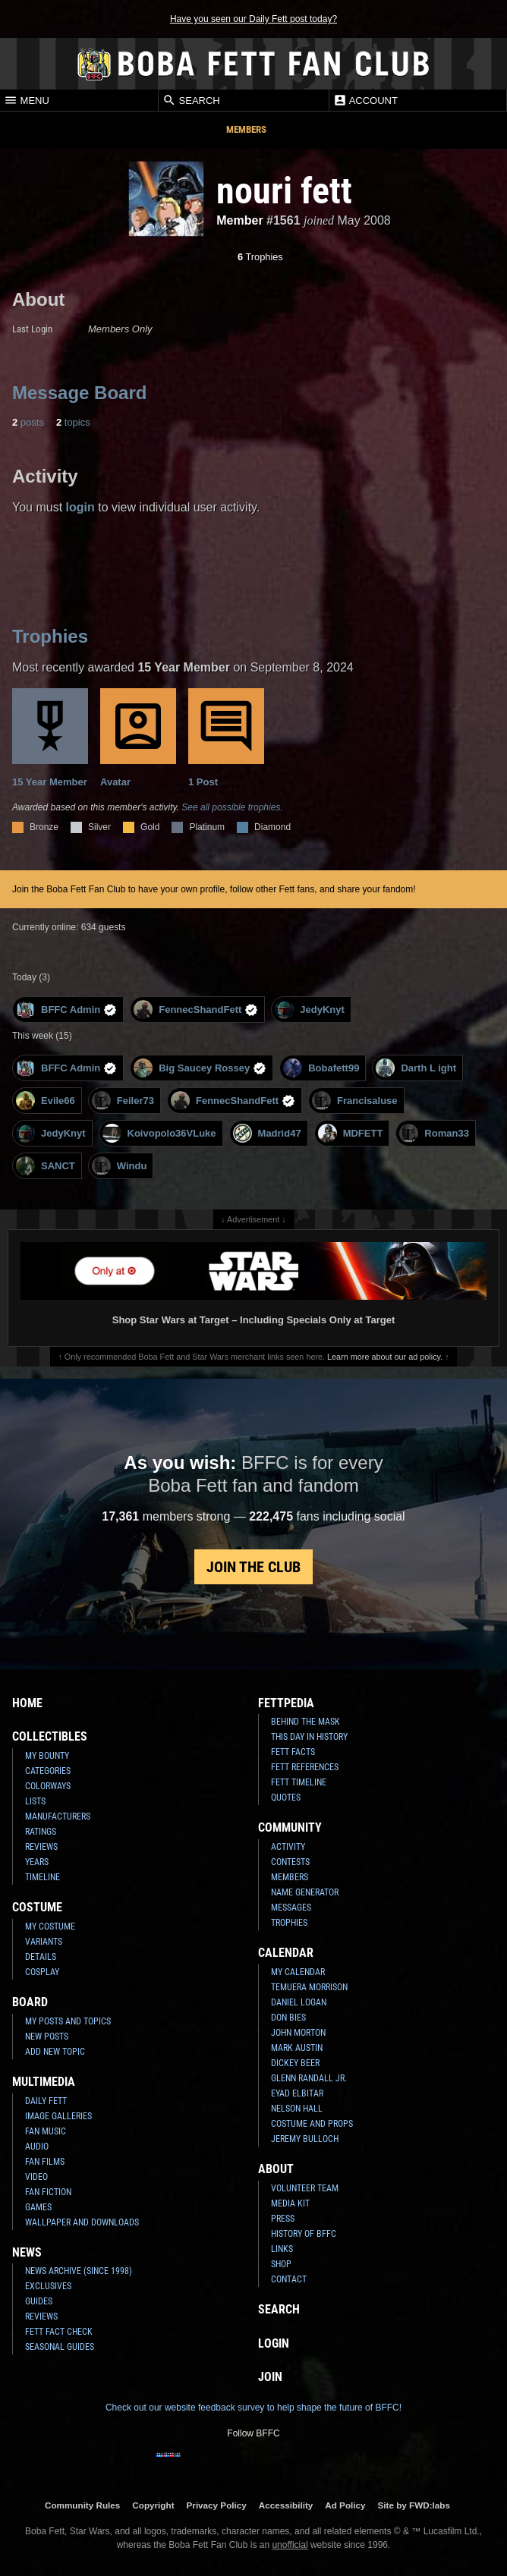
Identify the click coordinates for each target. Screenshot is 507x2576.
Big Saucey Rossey (200, 1067)
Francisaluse (355, 1100)
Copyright (153, 2505)
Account (365, 100)
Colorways (48, 1786)
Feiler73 (123, 1100)
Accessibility (286, 2505)
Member (239, 220)
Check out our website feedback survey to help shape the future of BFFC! (253, 2407)
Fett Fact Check (59, 2331)
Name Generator (305, 1892)
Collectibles (49, 1736)
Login (273, 2343)
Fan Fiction (48, 2192)
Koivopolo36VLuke (159, 1133)
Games (38, 2207)
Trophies (260, 257)
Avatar (138, 738)
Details (40, 1957)
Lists (35, 1801)
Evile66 (45, 1100)
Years (37, 1862)
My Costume (50, 1926)
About (276, 2169)
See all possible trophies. (231, 807)
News (27, 2252)
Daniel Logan (298, 2002)
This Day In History (309, 1736)
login (80, 507)
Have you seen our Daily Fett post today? (253, 19)
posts (28, 422)
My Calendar (298, 1972)
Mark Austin (297, 2048)
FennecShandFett (196, 1009)
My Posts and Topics (68, 2021)
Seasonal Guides (59, 2347)
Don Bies (288, 2017)
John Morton (298, 2032)
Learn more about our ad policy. (384, 1356)
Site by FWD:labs (414, 2505)
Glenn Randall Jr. (309, 2078)
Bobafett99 (321, 1067)
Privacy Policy (217, 2505)
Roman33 (434, 1133)
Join (270, 2377)
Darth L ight (416, 1067)
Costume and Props (312, 2123)
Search (191, 100)
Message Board (79, 392)
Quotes (286, 1797)
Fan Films (45, 2161)
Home (27, 1703)
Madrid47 (267, 1133)
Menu (26, 100)
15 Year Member (50, 738)
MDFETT (350, 1133)
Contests (290, 1862)
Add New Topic (55, 2051)
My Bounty (47, 1755)
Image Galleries (58, 2116)
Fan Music (45, 2131)
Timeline (42, 1877)
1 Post (226, 738)
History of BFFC (303, 2233)
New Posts (46, 2036)
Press (282, 2218)
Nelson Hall (297, 2108)
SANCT (45, 1165)
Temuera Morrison (309, 1987)
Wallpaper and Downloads (82, 2222)
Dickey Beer (295, 2063)
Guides (38, 2301)
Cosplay (42, 1972)
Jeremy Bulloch (305, 2139)
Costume (37, 1907)
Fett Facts (293, 1752)
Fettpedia (286, 1703)
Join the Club (253, 1567)
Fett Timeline (298, 1782)
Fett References (305, 1767)
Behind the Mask (305, 1721)
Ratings (40, 1831)
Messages (291, 1907)
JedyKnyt (310, 1009)
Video (36, 2177)
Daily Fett (46, 2101)
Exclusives (48, 2286)
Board (30, 2002)
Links (282, 2249)
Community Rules (82, 2505)
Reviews (41, 1847)
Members (246, 129)
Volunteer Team (305, 2188)
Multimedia (43, 2081)
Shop (281, 2264)
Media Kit (290, 2203)
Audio (37, 2146)
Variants (43, 1941)
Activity (288, 1847)
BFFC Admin (66, 1009)
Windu (119, 1165)
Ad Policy (345, 2505)
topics (73, 422)
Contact (289, 2279)
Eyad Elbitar (297, 2093)
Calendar (285, 1952)
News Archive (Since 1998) (78, 2271)
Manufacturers (57, 1816)
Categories (48, 1771)
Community (290, 1827)
